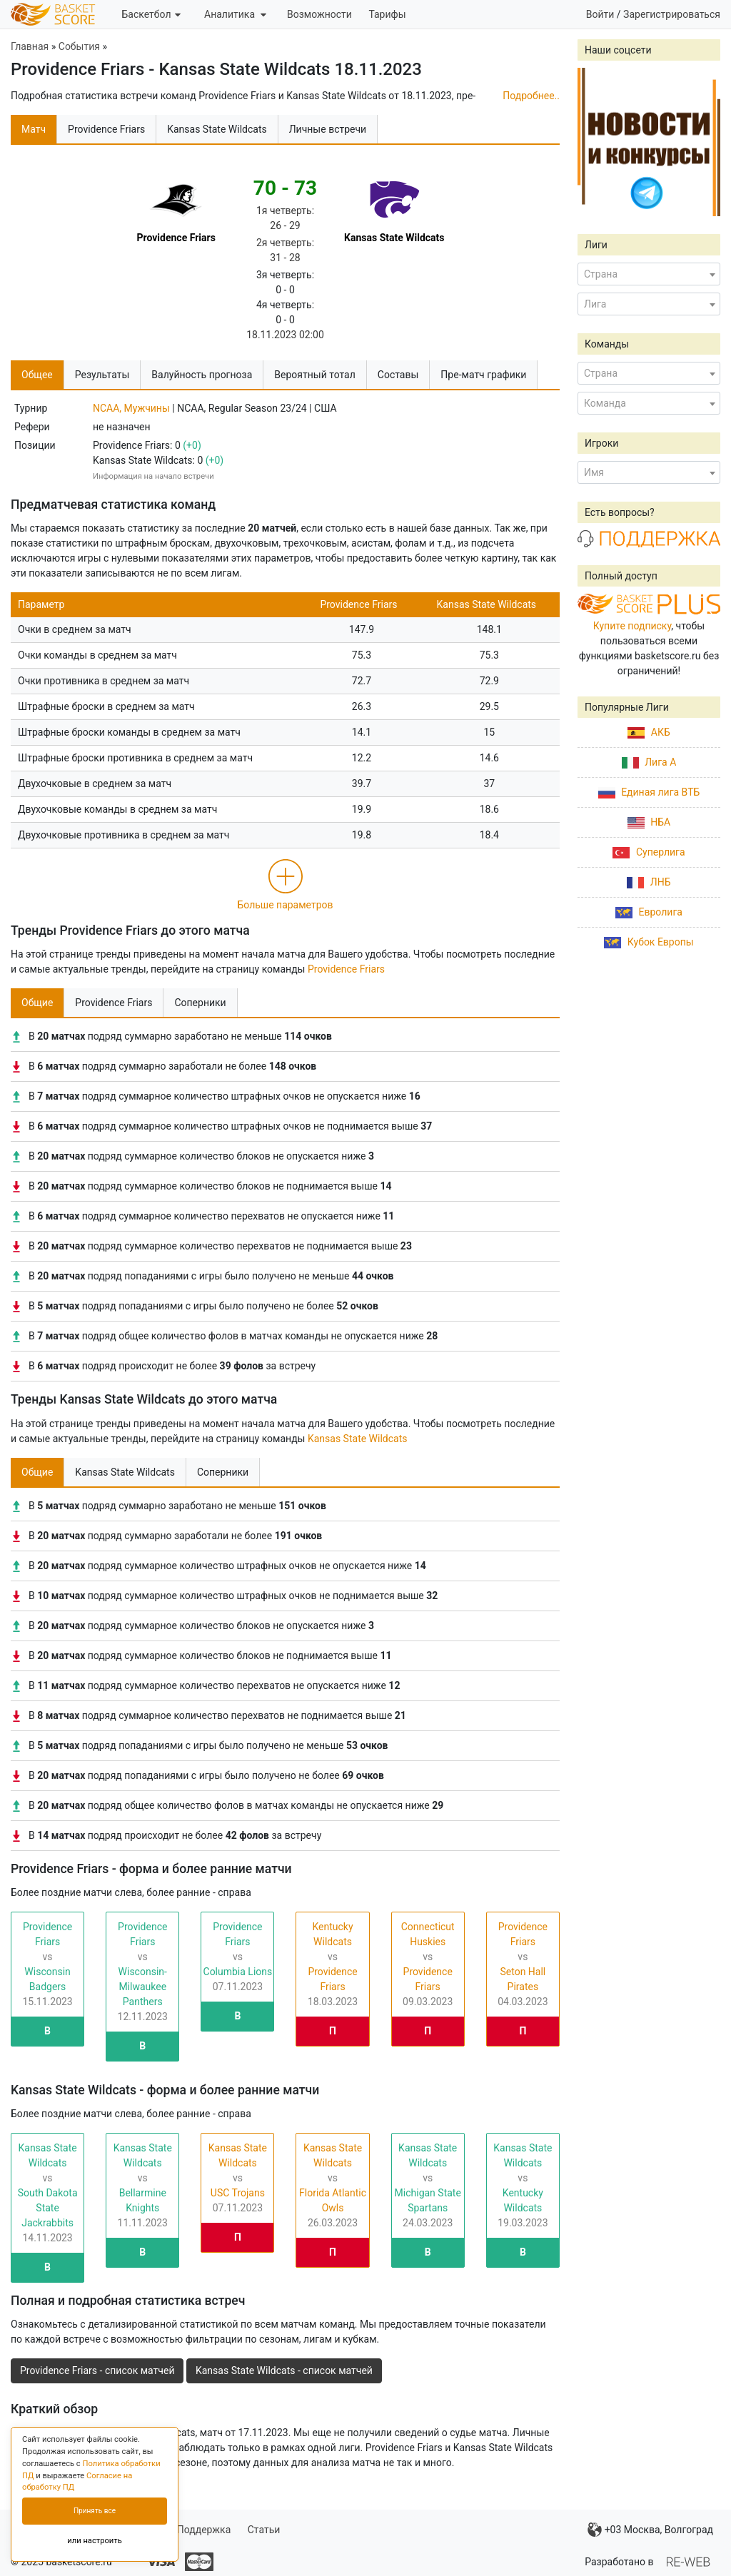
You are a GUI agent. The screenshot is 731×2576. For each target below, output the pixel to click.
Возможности (319, 14)
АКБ (648, 732)
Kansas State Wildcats (358, 1438)
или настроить (94, 2540)
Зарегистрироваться (671, 14)
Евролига (648, 912)
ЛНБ (648, 882)
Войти (600, 14)
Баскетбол (150, 14)
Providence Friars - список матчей (97, 2370)
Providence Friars (346, 969)
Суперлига (648, 852)
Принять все (95, 2511)
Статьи (264, 2529)
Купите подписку (632, 626)
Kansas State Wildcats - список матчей (284, 2370)
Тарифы (386, 14)
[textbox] (649, 274)
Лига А (649, 762)
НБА (648, 822)
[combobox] (649, 274)
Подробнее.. (531, 95)
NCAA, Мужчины (131, 408)
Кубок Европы (648, 942)
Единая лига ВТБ (649, 792)
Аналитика (235, 14)
